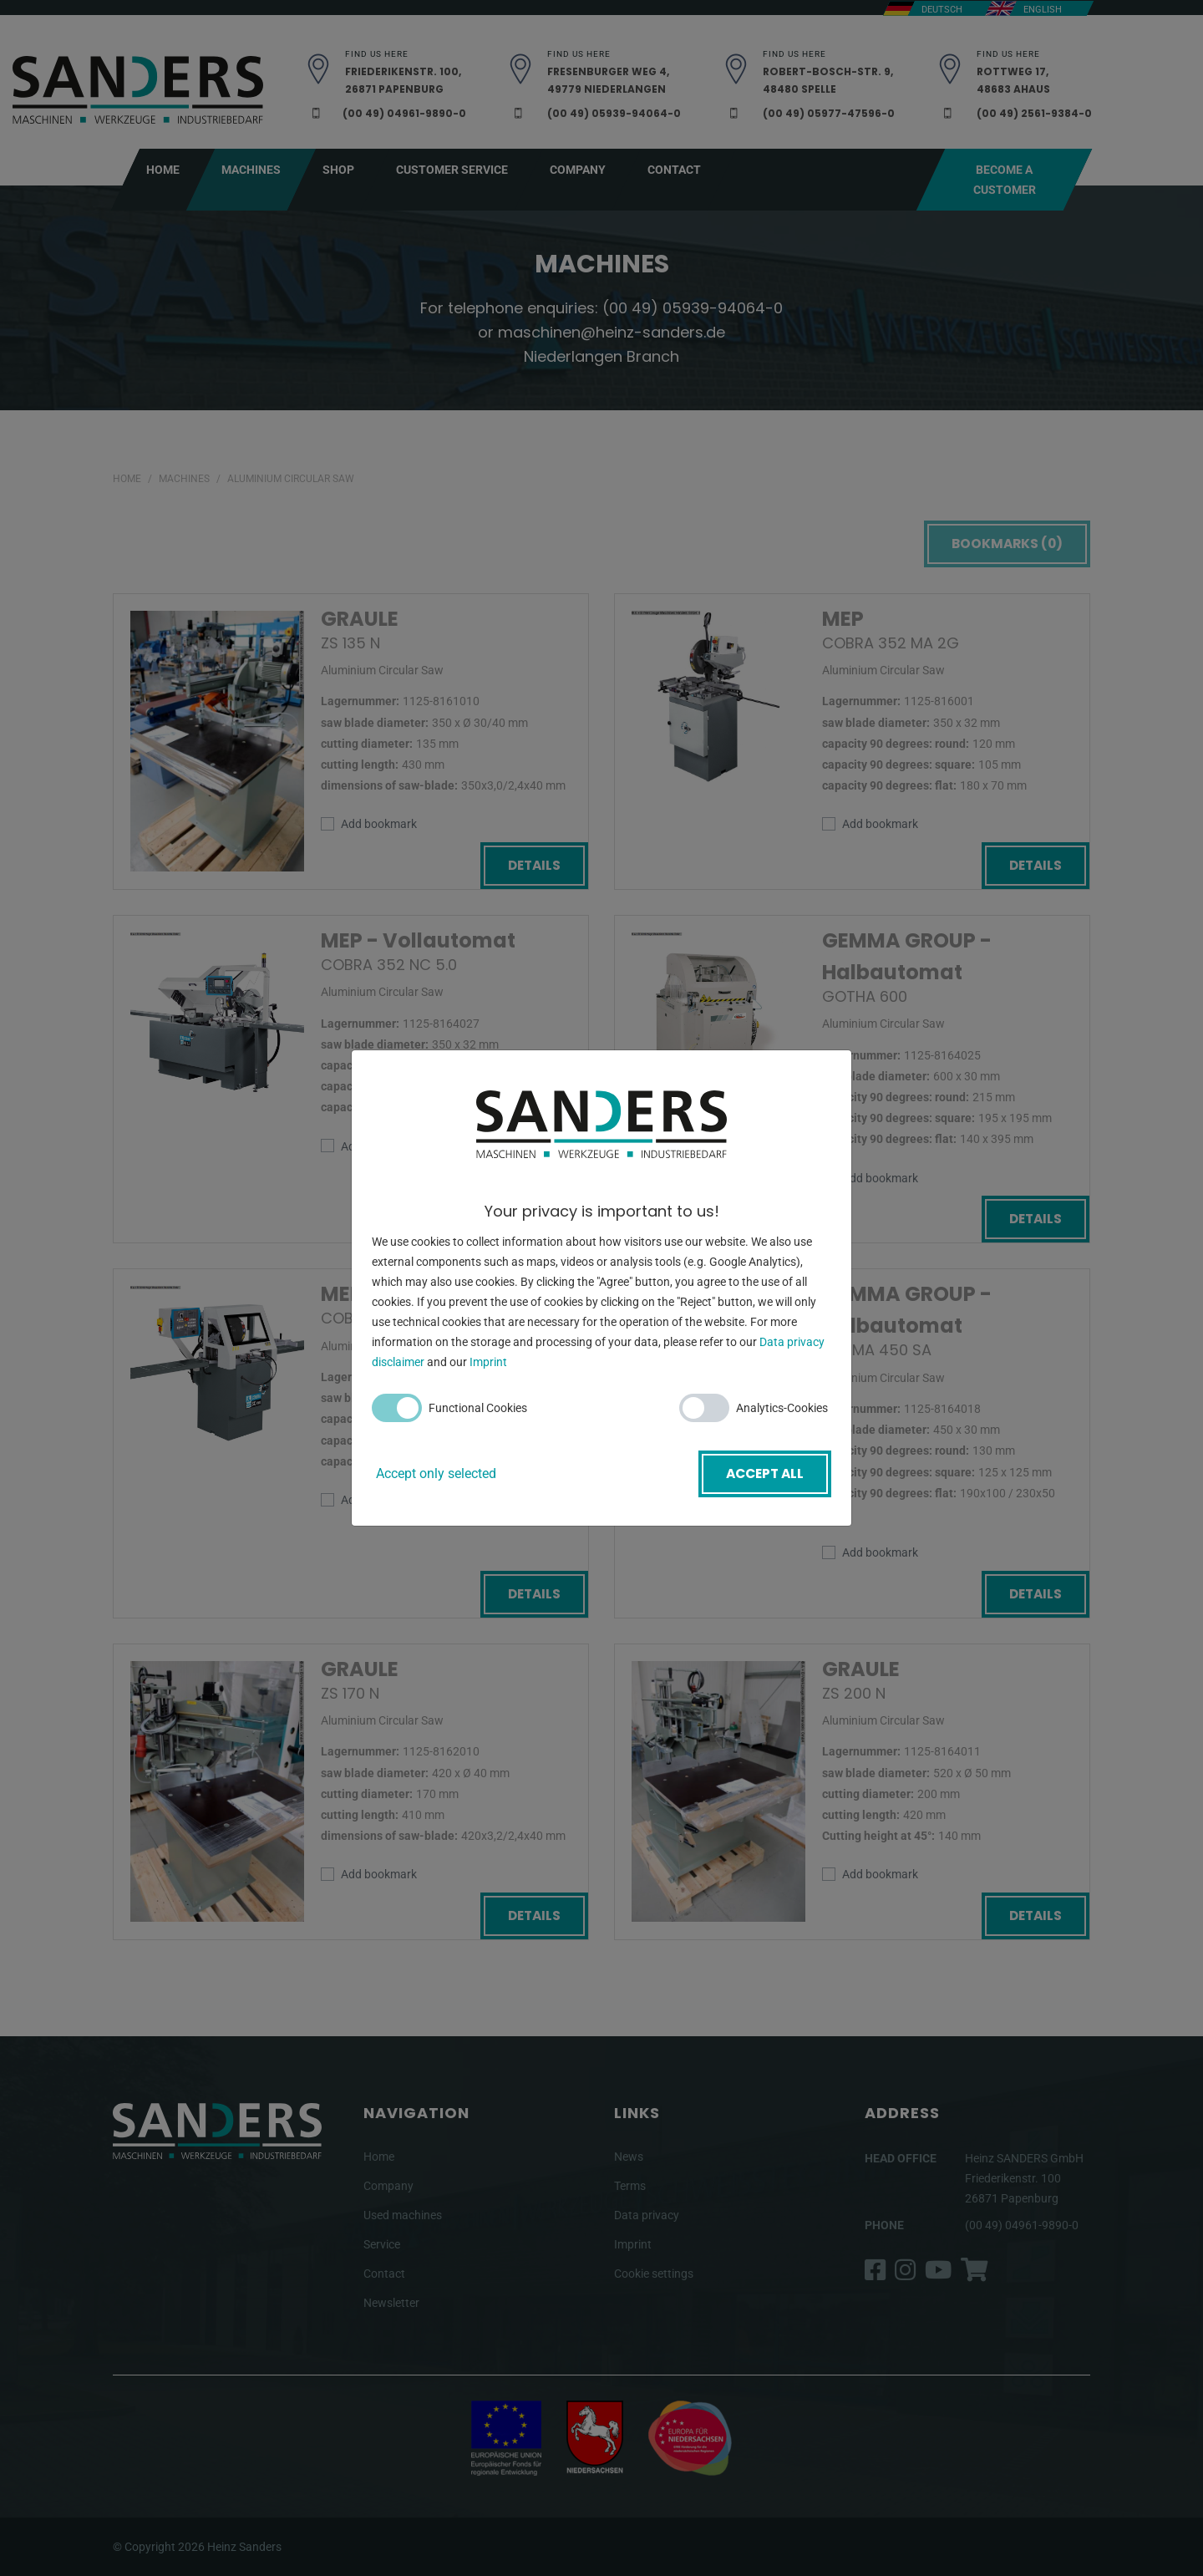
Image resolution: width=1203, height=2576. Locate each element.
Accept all (762, 1473)
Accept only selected (436, 1473)
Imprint (488, 1363)
